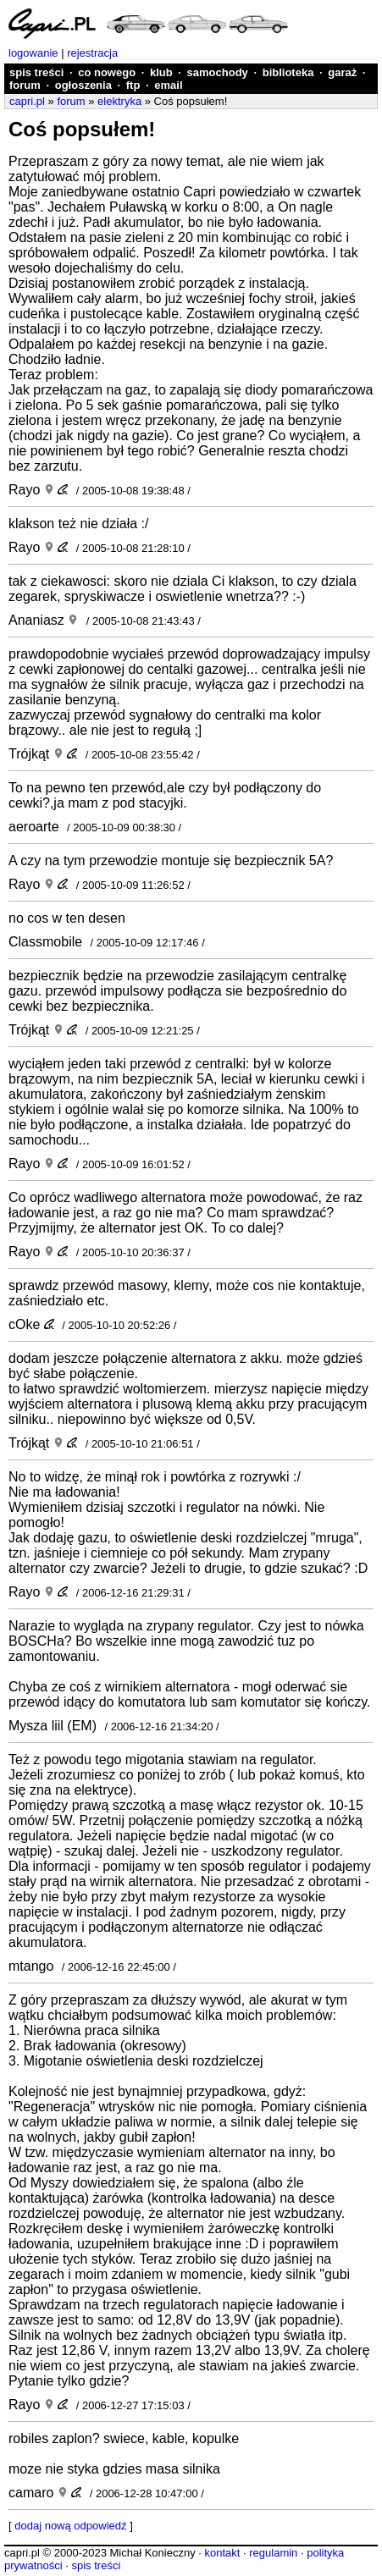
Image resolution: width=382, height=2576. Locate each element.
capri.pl (27, 101)
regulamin (273, 2552)
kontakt (222, 2552)
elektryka (119, 101)
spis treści (36, 72)
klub (161, 72)
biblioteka (288, 72)
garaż (342, 72)
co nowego (107, 72)
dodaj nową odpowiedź (70, 2525)
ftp (133, 85)
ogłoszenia (83, 85)
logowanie (33, 53)
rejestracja (92, 53)
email (168, 85)
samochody (217, 72)
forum (25, 85)
